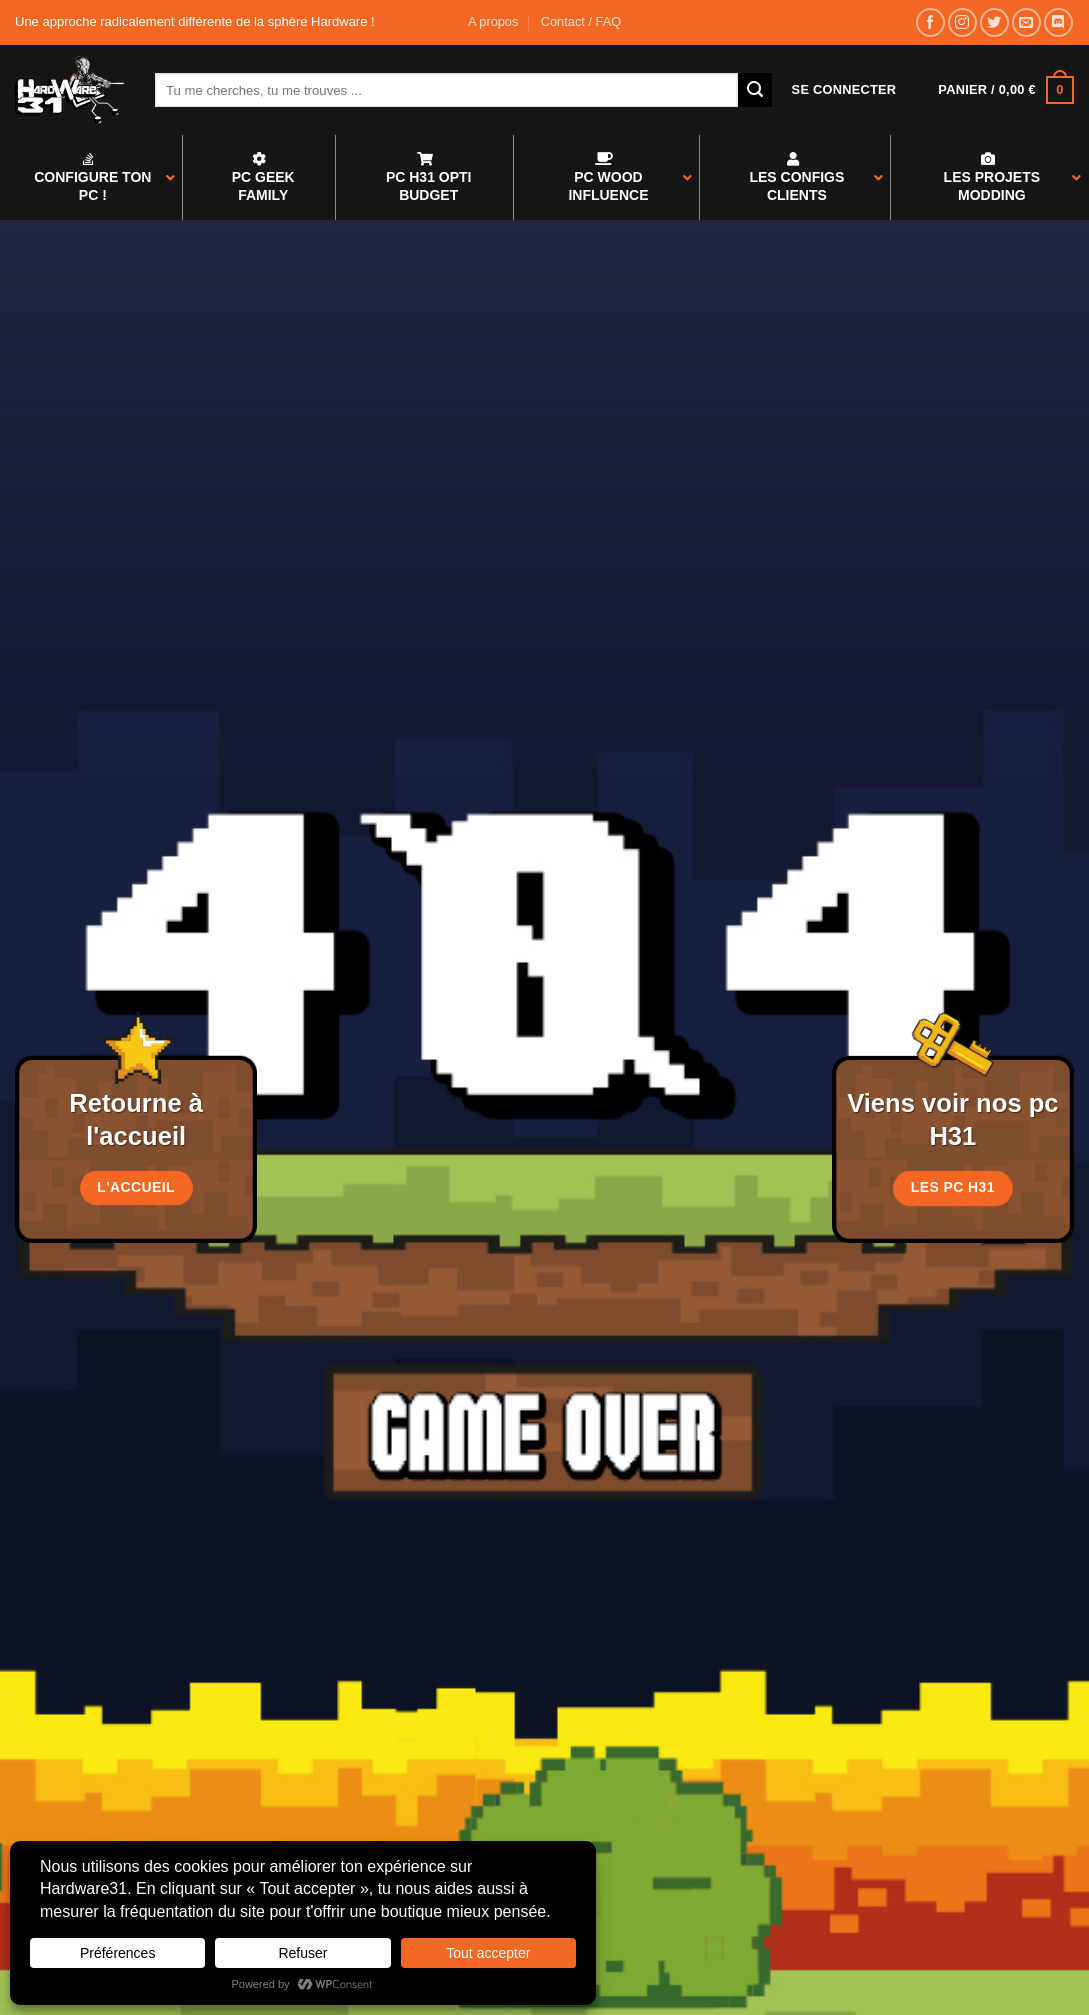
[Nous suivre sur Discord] (1058, 22)
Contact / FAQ (581, 21)
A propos (493, 21)
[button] (844, 90)
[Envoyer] (755, 90)
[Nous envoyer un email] (1026, 22)
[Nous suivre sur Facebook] (930, 22)
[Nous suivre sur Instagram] (962, 22)
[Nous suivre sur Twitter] (994, 22)
